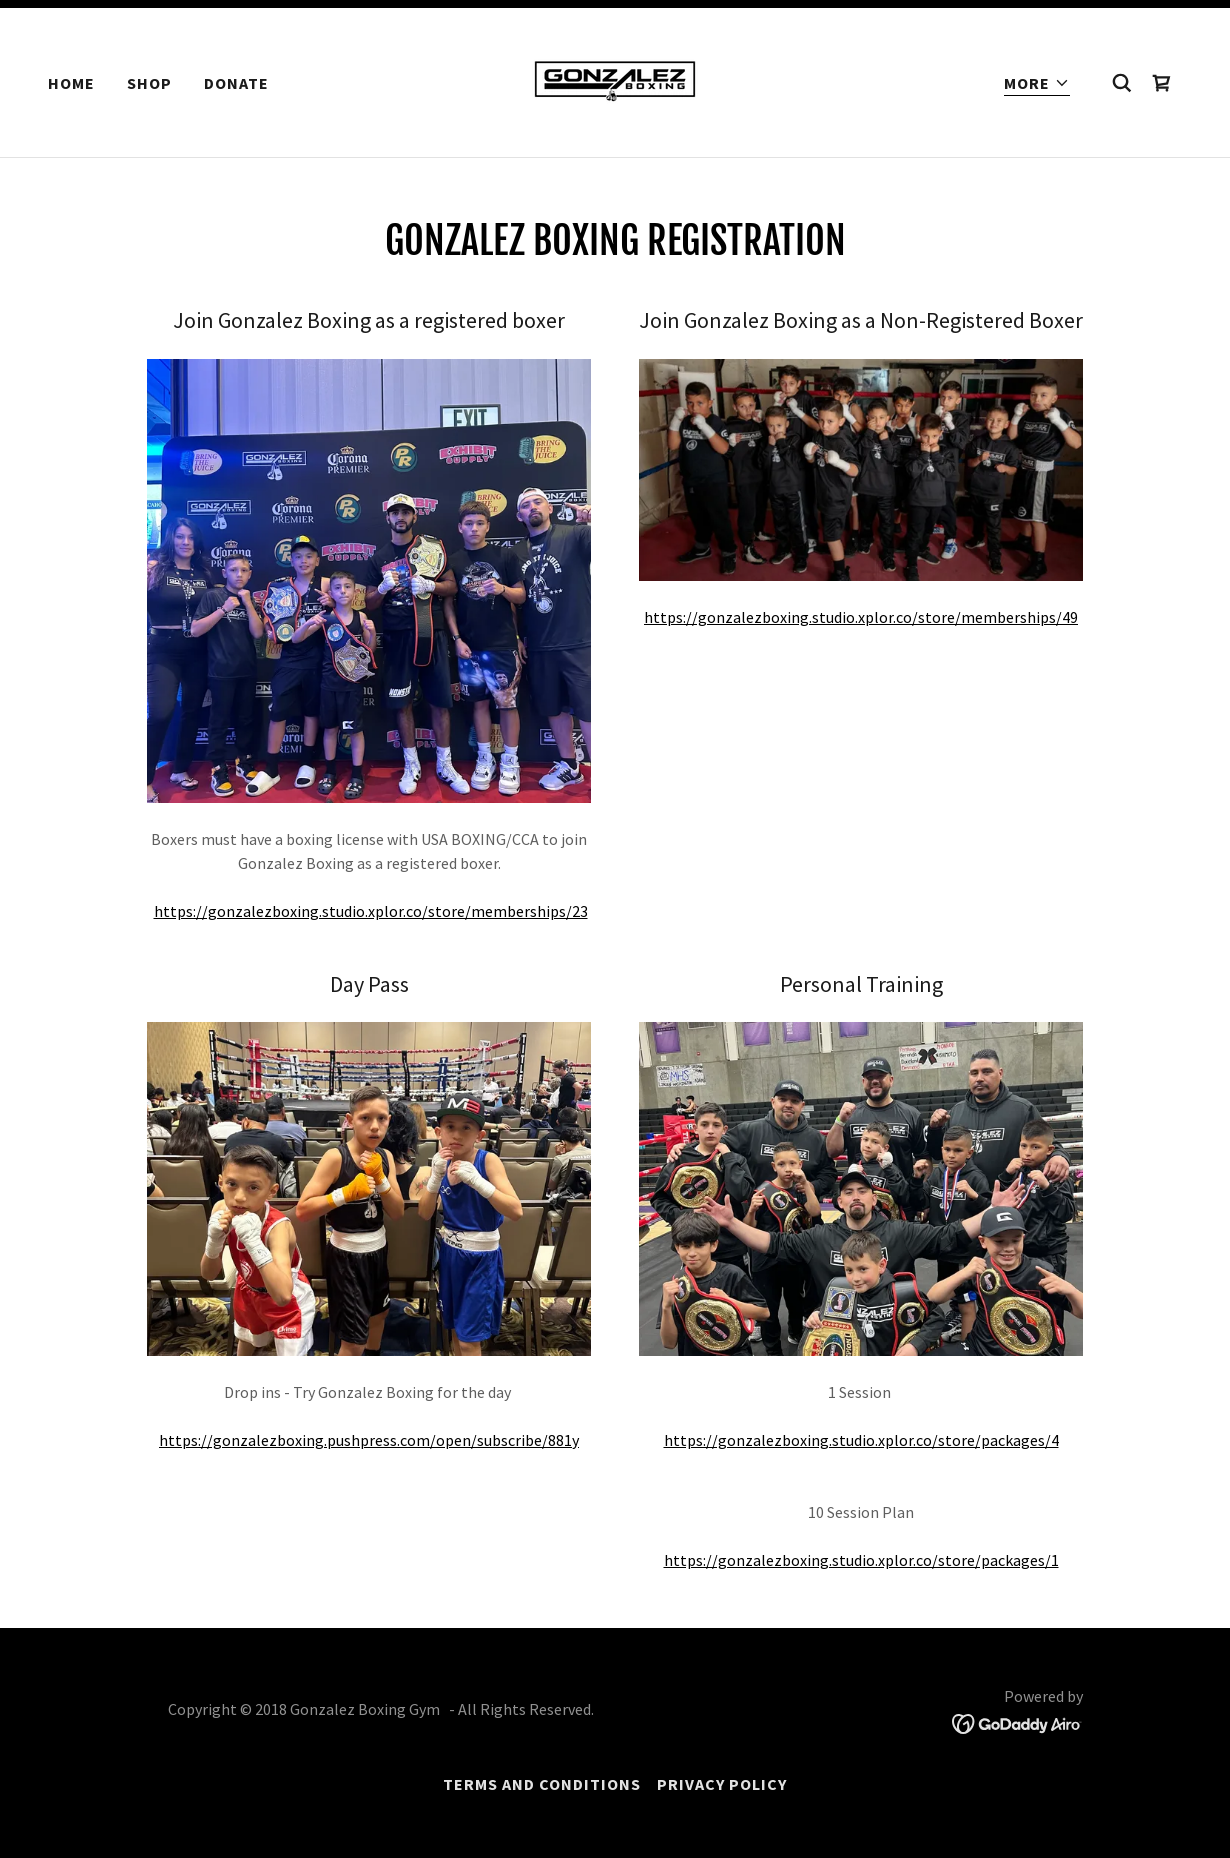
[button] (1037, 83)
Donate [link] (236, 83)
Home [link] (71, 83)
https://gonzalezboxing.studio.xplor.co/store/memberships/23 (371, 911)
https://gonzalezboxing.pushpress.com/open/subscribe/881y (369, 1440)
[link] (615, 80)
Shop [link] (149, 83)
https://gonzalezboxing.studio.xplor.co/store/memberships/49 (861, 617)
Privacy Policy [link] (722, 1784)
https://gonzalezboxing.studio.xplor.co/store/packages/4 (861, 1440)
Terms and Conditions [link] (542, 1784)
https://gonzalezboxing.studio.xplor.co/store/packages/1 (861, 1560)
